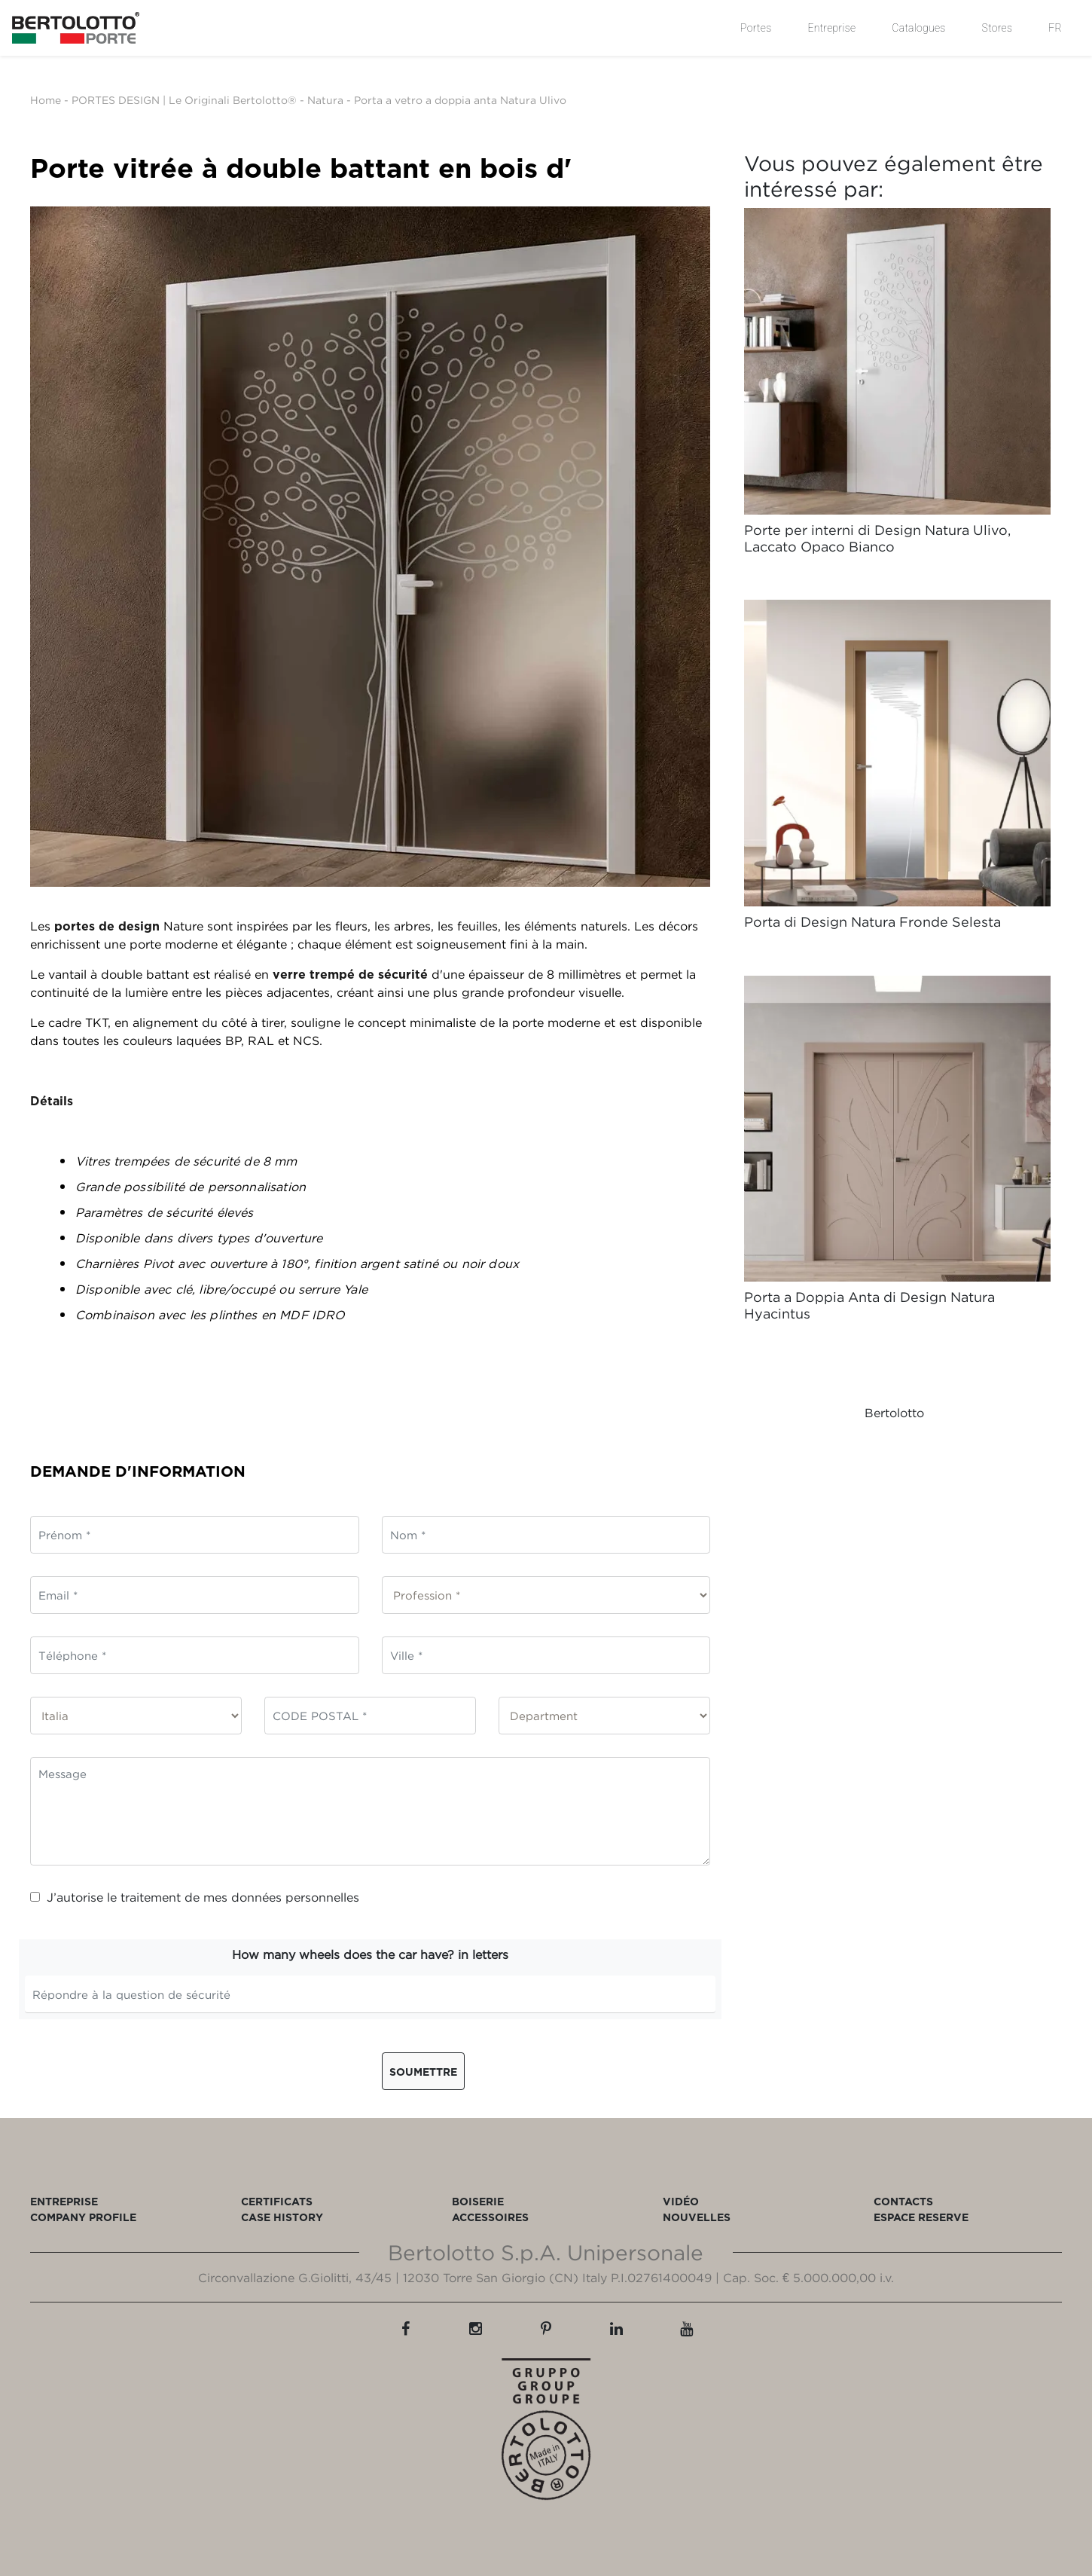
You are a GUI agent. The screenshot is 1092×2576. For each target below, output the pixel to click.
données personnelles (295, 1897)
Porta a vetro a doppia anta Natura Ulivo (460, 99)
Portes (755, 28)
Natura (325, 99)
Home (45, 99)
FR (1055, 28)
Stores (997, 28)
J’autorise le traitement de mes (194, 1897)
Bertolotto (894, 1412)
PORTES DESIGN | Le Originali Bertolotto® (184, 99)
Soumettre (423, 2071)
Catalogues (918, 28)
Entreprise (831, 28)
